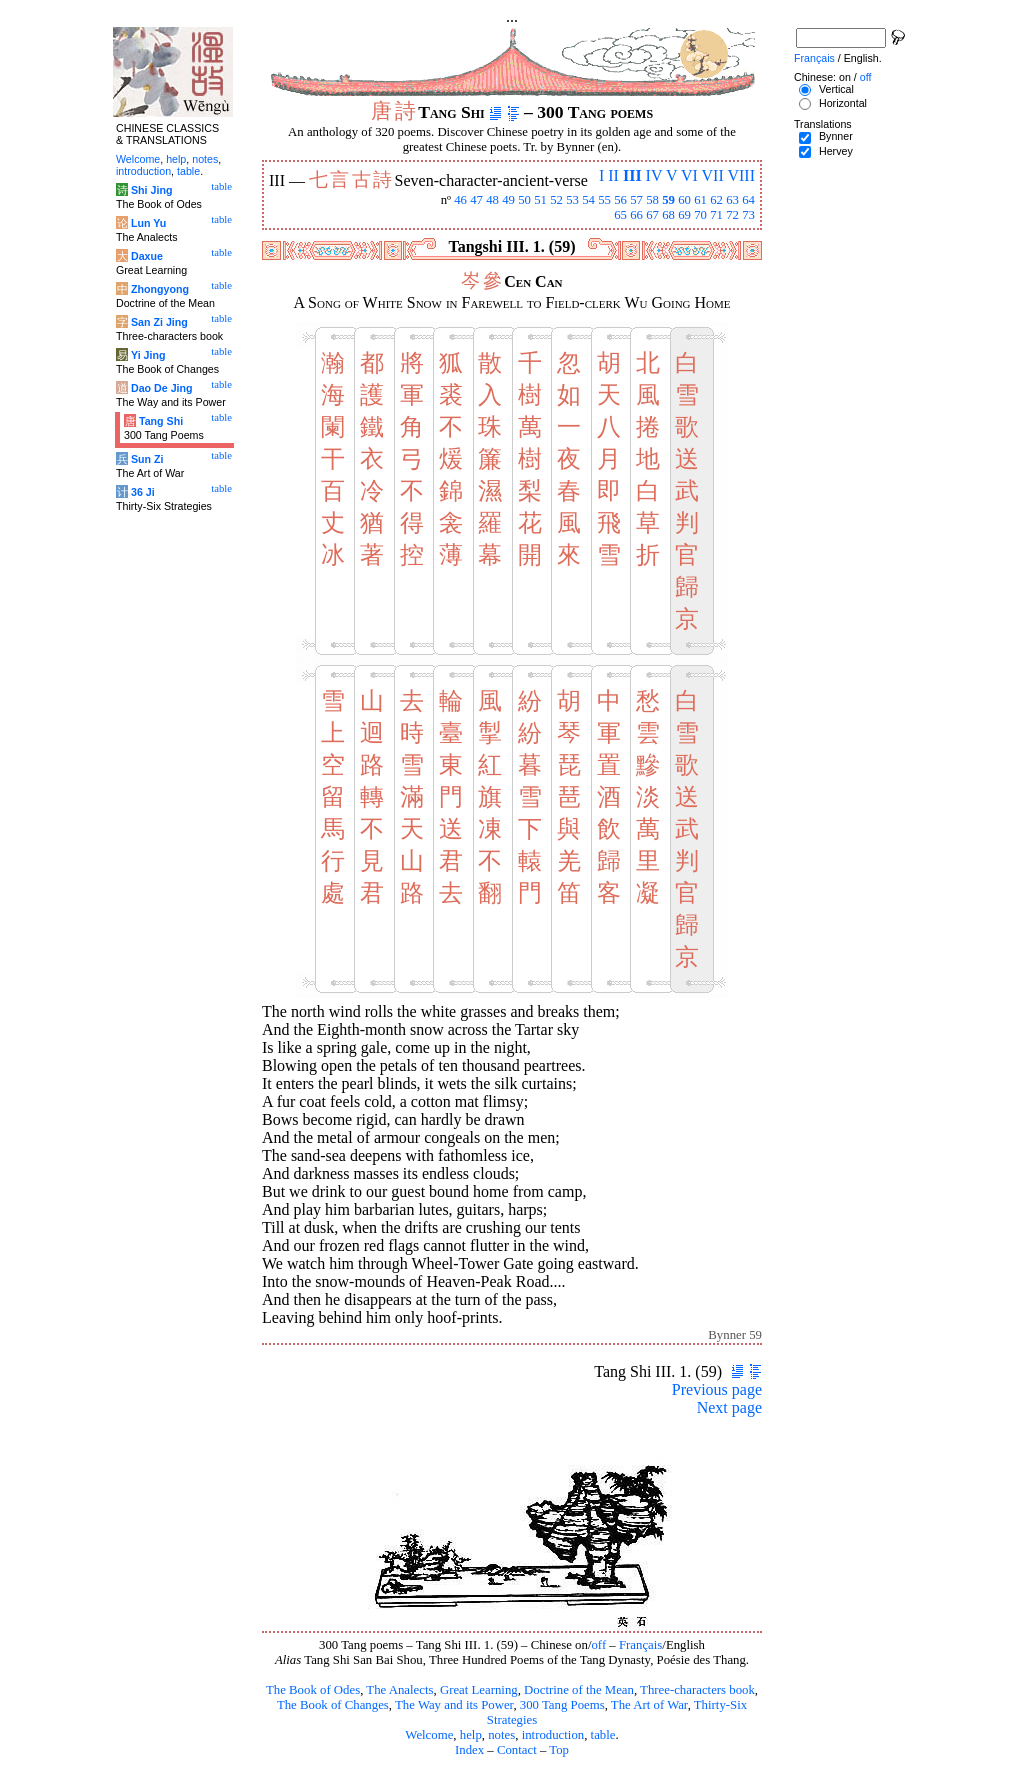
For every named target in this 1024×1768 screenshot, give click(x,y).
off (598, 1645)
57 (636, 200)
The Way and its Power (454, 1705)
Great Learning (479, 1690)
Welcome (429, 1735)
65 (620, 215)
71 (716, 215)
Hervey (836, 151)
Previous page (717, 1389)
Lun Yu (148, 223)
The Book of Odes (313, 1690)
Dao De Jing (162, 388)
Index (469, 1750)
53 (572, 200)
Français (640, 1645)
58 (652, 200)
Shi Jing (151, 190)
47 (476, 200)
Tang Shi (161, 421)
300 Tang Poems (562, 1705)
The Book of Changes (333, 1705)
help (471, 1735)
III (632, 175)
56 (620, 200)
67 (652, 215)
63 (732, 200)
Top (559, 1750)
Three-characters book (697, 1690)
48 (492, 200)
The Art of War (649, 1705)
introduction (553, 1735)
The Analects (399, 1690)
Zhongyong (160, 289)
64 (748, 200)
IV (654, 175)
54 (588, 200)
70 (700, 215)
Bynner (836, 136)
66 (636, 215)
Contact (517, 1750)
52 (556, 200)
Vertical (836, 89)
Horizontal (843, 103)
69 (684, 215)
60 (684, 200)
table (603, 1735)
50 (524, 200)
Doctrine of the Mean (579, 1690)
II (613, 175)
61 (700, 200)
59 (668, 200)
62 (716, 200)
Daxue (147, 256)
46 (460, 200)
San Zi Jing (159, 322)
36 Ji (143, 492)
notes (501, 1735)
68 (668, 215)
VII (713, 175)
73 (748, 215)
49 (508, 200)
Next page (729, 1407)
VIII (741, 175)
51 (540, 200)
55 (604, 200)
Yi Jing (148, 355)
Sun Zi (147, 459)
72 (732, 215)
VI (689, 175)
